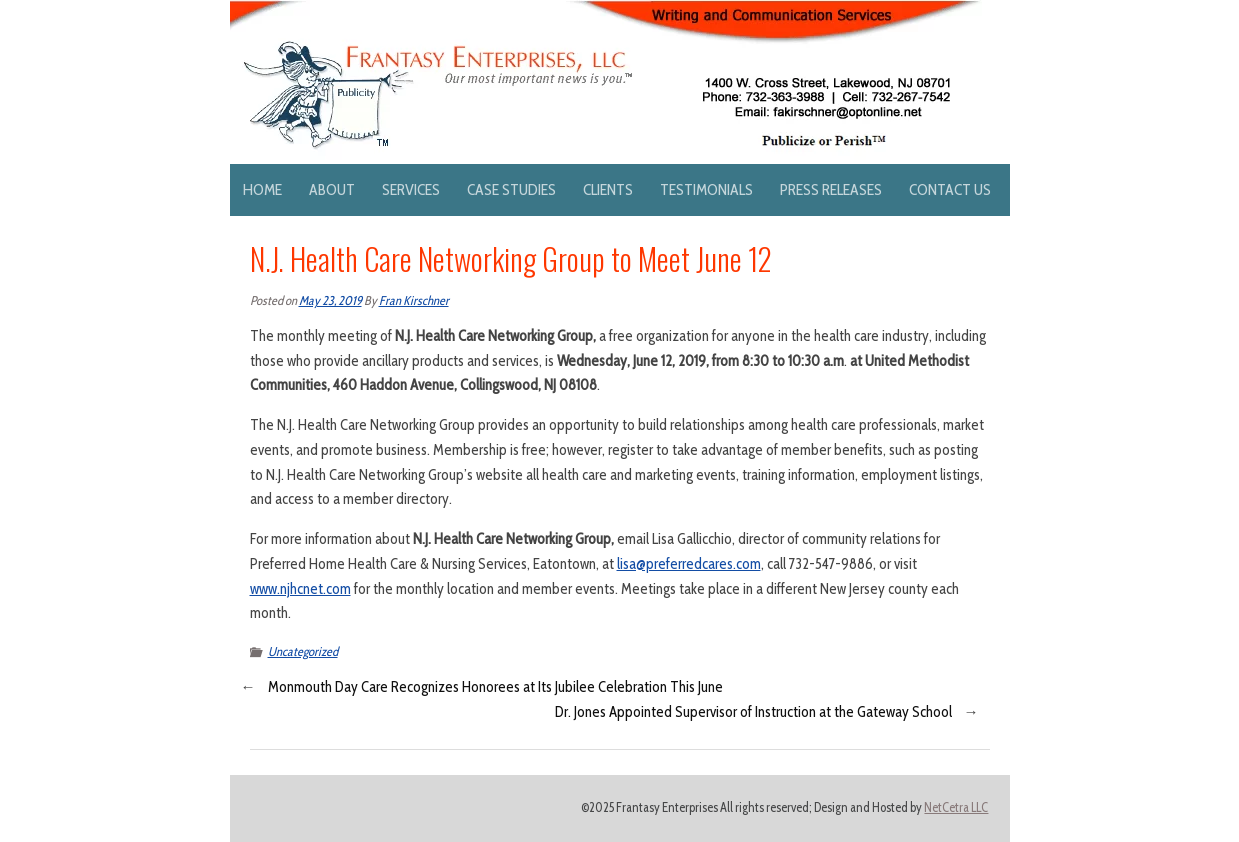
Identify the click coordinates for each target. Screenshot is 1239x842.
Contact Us (950, 189)
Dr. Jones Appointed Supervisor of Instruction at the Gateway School (753, 712)
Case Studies (511, 189)
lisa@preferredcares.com (689, 564)
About (332, 189)
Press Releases (831, 189)
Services (411, 189)
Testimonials (706, 189)
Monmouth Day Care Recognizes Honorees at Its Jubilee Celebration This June (495, 687)
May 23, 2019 (330, 300)
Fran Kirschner (414, 300)
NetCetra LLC (956, 807)
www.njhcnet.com (300, 589)
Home (262, 189)
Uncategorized (303, 651)
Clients (608, 189)
